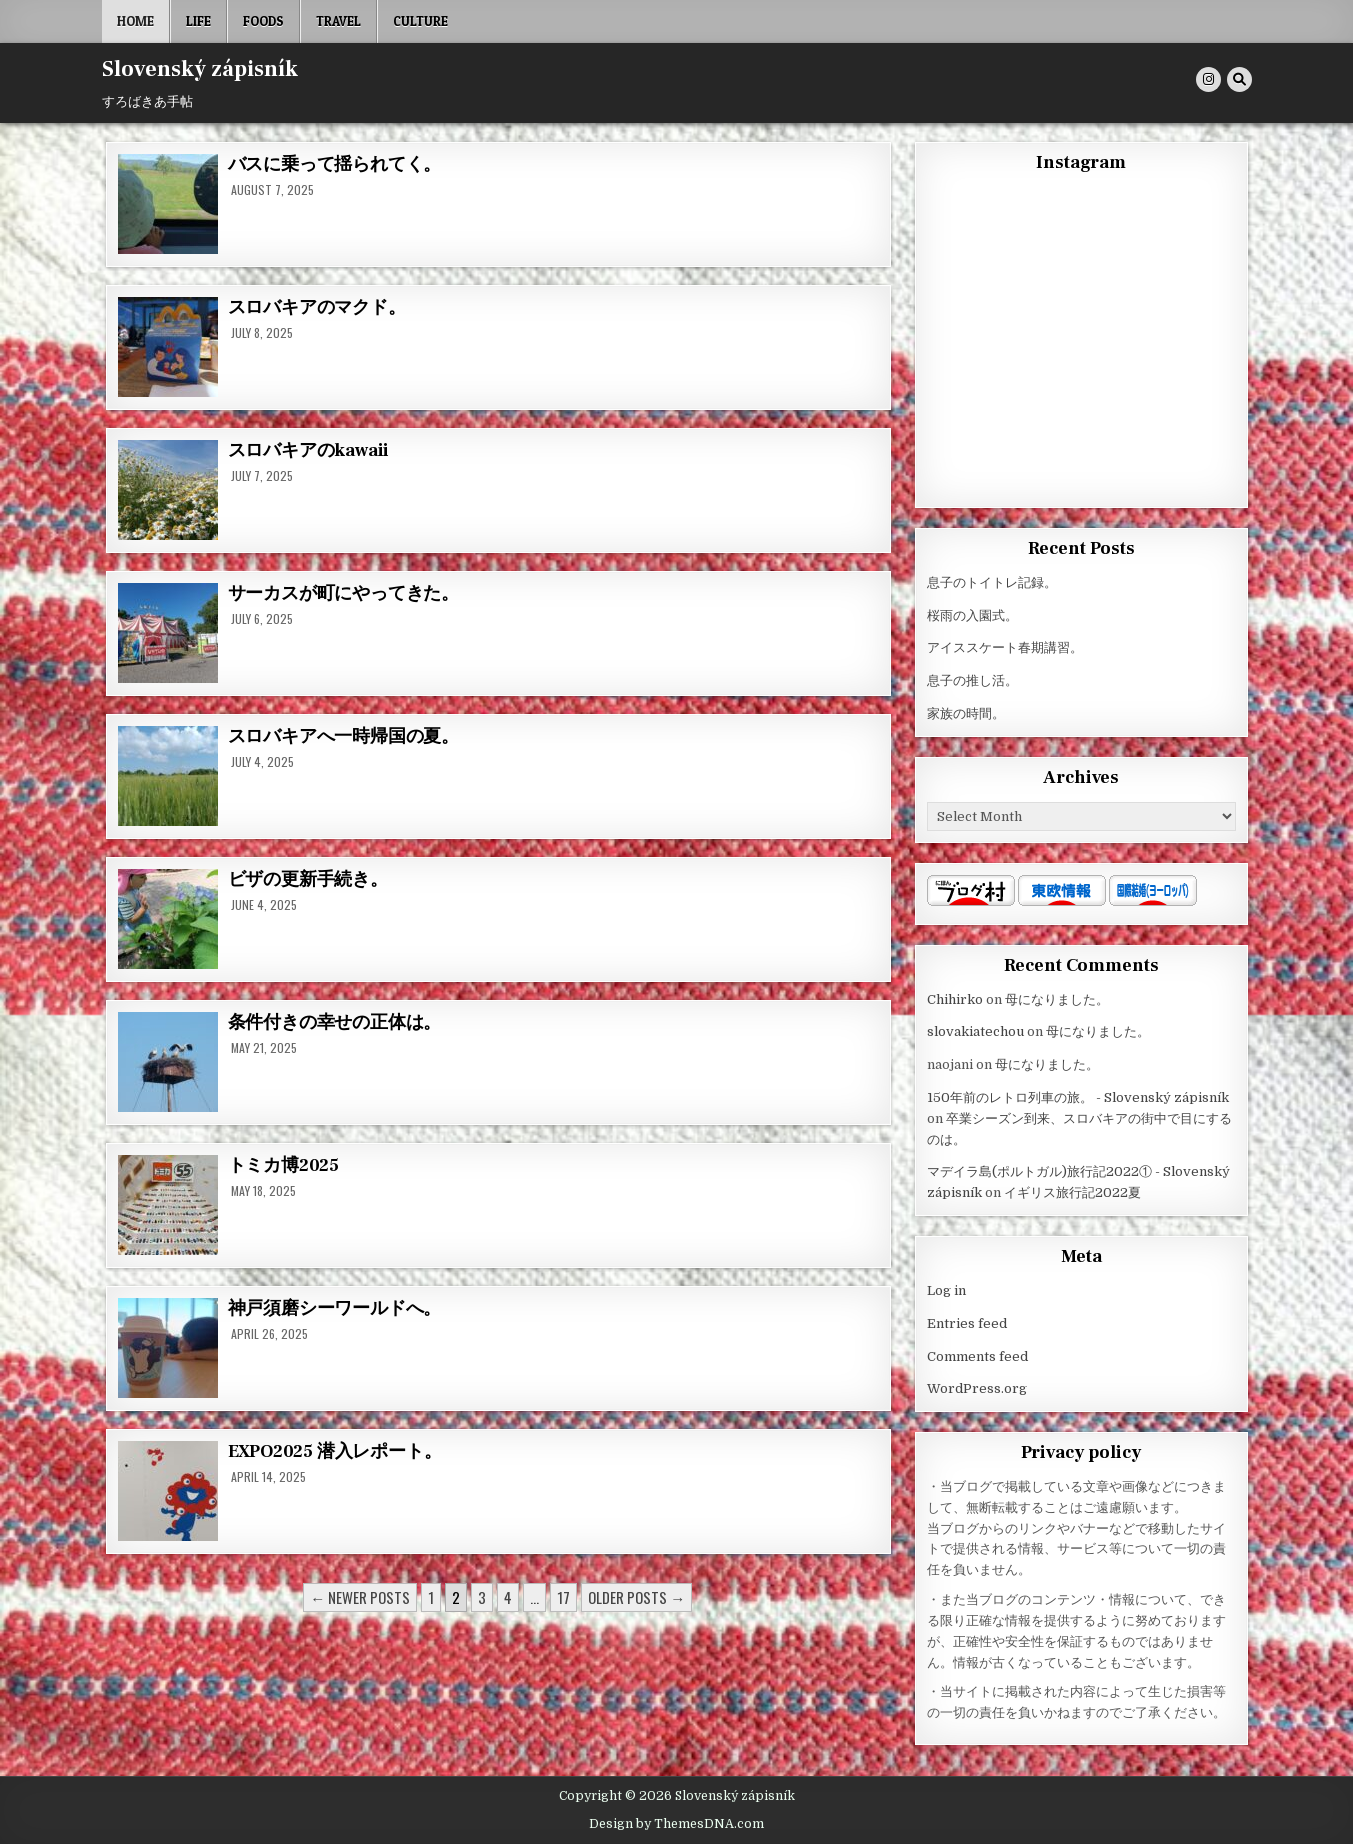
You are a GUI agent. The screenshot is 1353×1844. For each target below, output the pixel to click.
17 (563, 1597)
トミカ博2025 (283, 1165)
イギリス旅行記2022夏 (1072, 1192)
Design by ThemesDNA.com (676, 1824)
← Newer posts (360, 1597)
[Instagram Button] (1208, 79)
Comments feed (977, 1356)
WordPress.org (977, 1388)
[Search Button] (1239, 79)
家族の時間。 (966, 713)
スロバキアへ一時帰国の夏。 (343, 736)
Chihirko (955, 999)
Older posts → (636, 1597)
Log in (946, 1290)
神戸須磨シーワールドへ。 (335, 1308)
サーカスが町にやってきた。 (343, 593)
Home (135, 21)
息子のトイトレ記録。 (992, 582)
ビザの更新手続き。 (308, 879)
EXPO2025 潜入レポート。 (335, 1451)
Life (198, 21)
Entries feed (967, 1323)
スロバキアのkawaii (309, 450)
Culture (420, 21)
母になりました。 (1057, 999)
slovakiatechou (975, 1031)
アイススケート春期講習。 (1005, 647)
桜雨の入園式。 (972, 615)
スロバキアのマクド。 (317, 307)
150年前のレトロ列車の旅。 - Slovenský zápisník (1078, 1097)
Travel (338, 21)
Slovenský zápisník (200, 69)
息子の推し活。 (972, 680)
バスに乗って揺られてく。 (335, 164)
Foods (263, 21)
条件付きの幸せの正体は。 (335, 1022)
